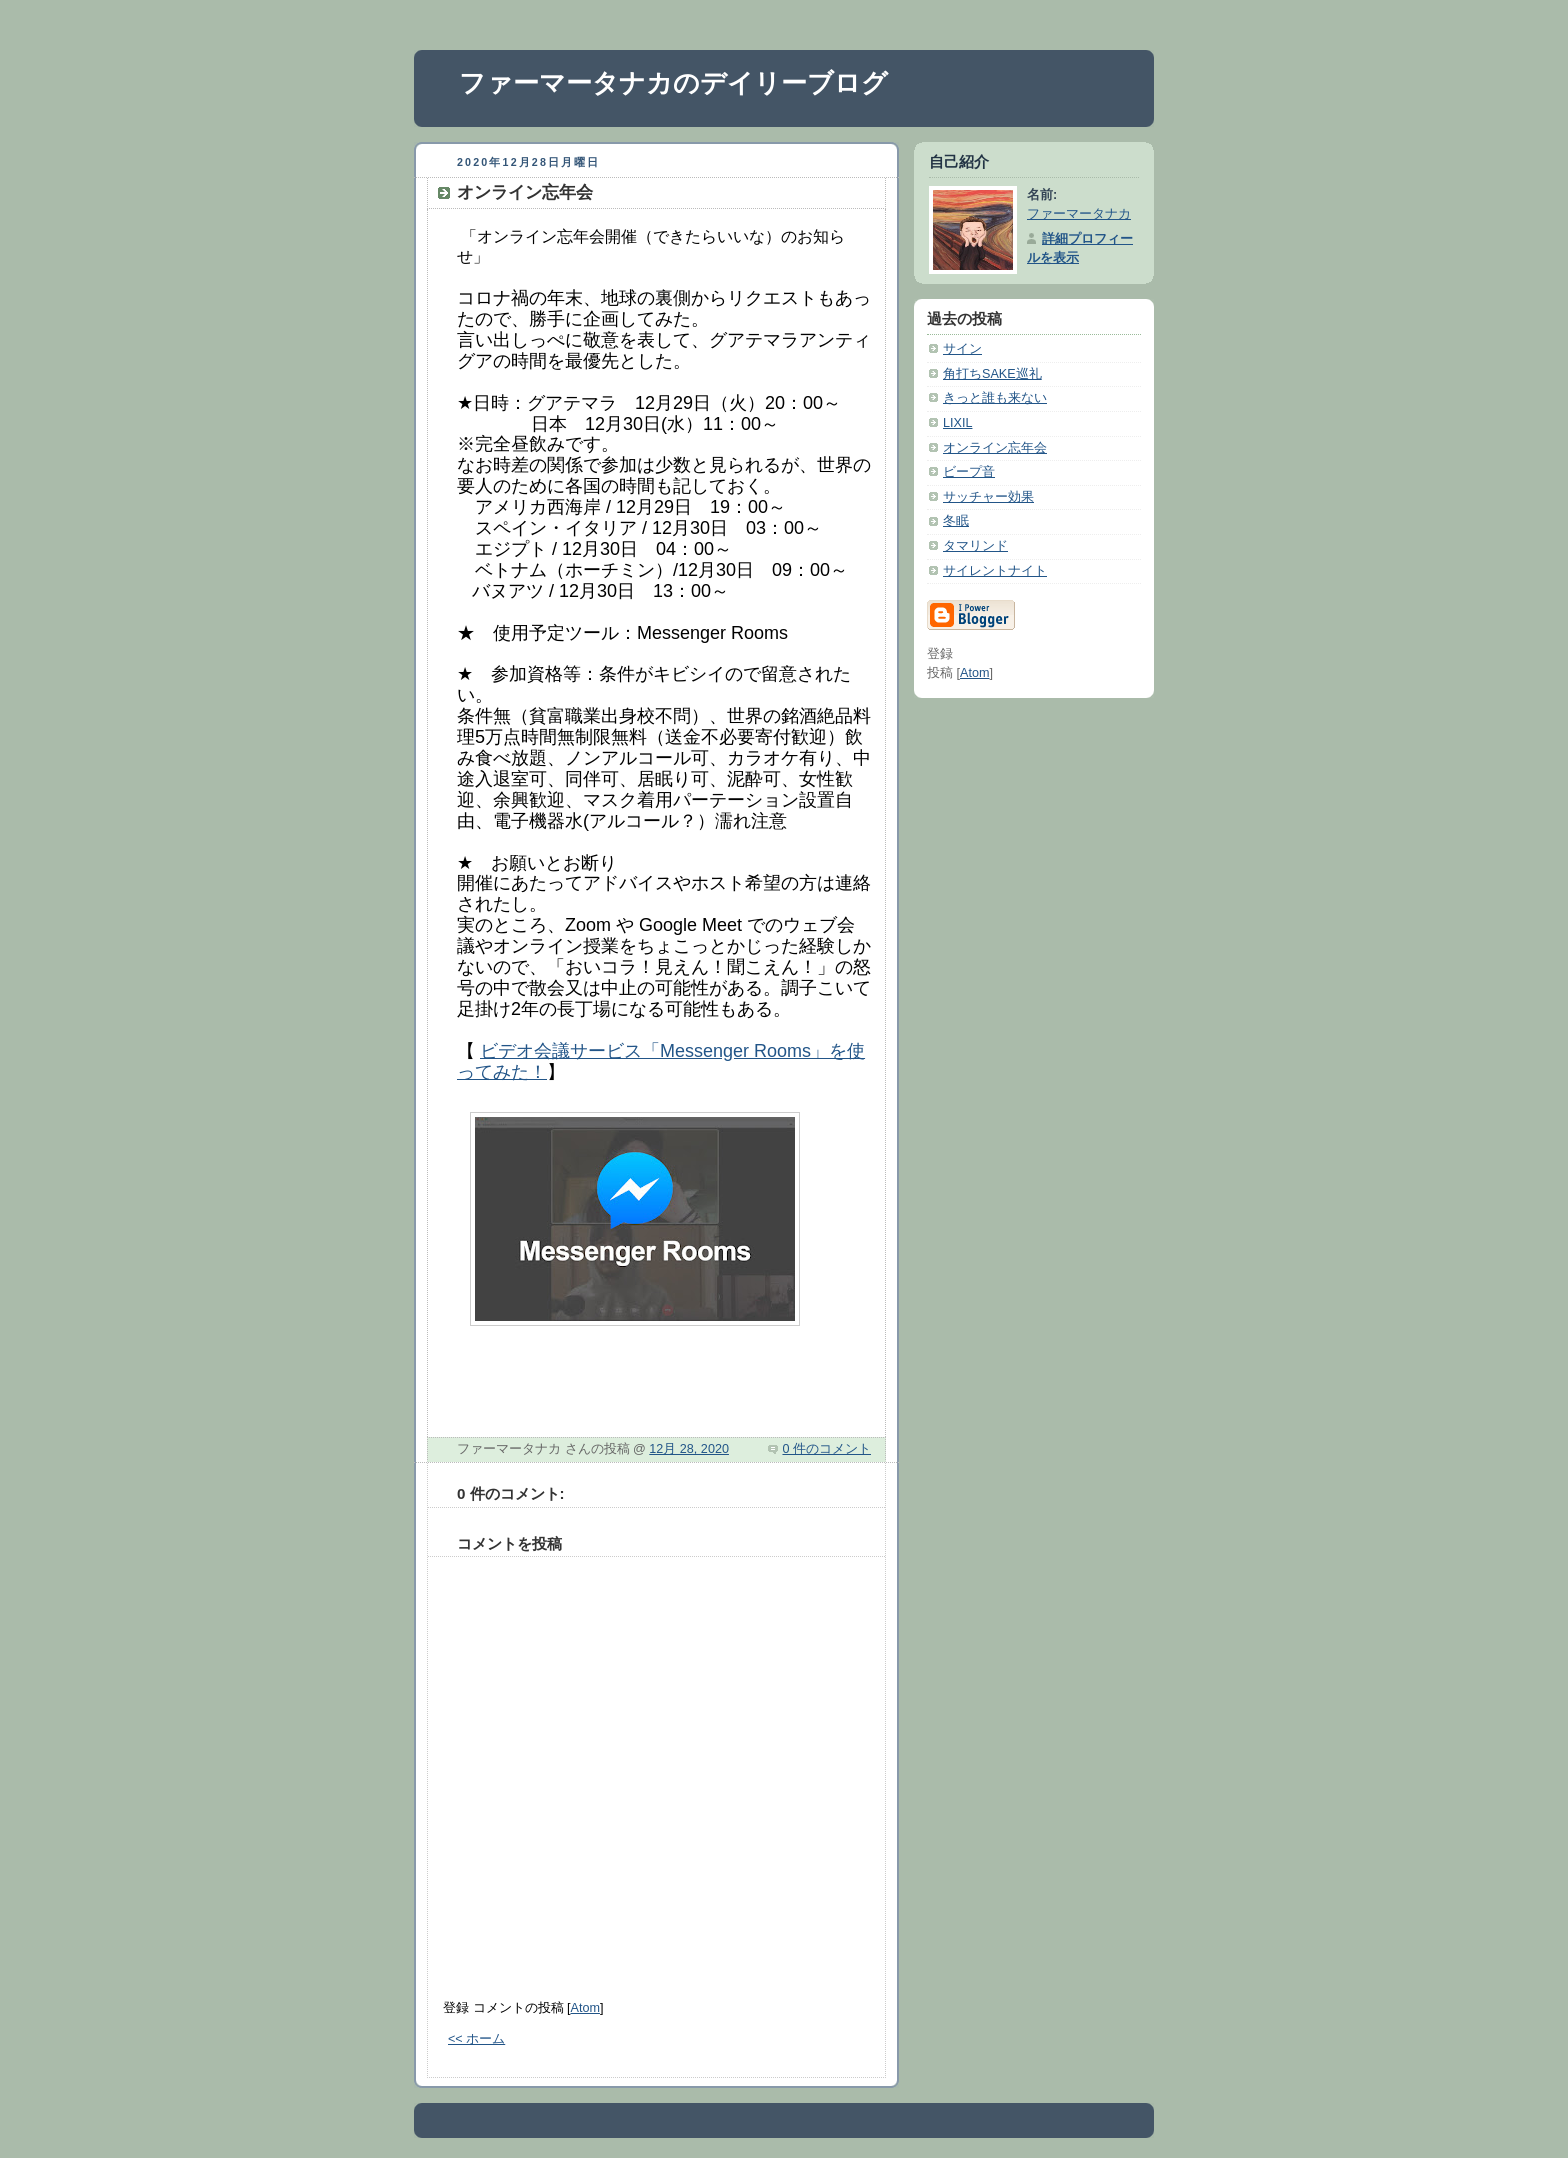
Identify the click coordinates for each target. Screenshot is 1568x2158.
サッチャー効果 (988, 497)
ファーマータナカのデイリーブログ (673, 83)
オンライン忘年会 (995, 448)
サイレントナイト (995, 571)
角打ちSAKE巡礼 (992, 374)
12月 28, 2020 (689, 1449)
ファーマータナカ (1079, 214)
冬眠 (956, 521)
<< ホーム (476, 2039)
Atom (585, 2008)
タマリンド (975, 546)
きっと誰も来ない (995, 398)
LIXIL (957, 423)
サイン (962, 349)
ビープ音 (969, 472)
